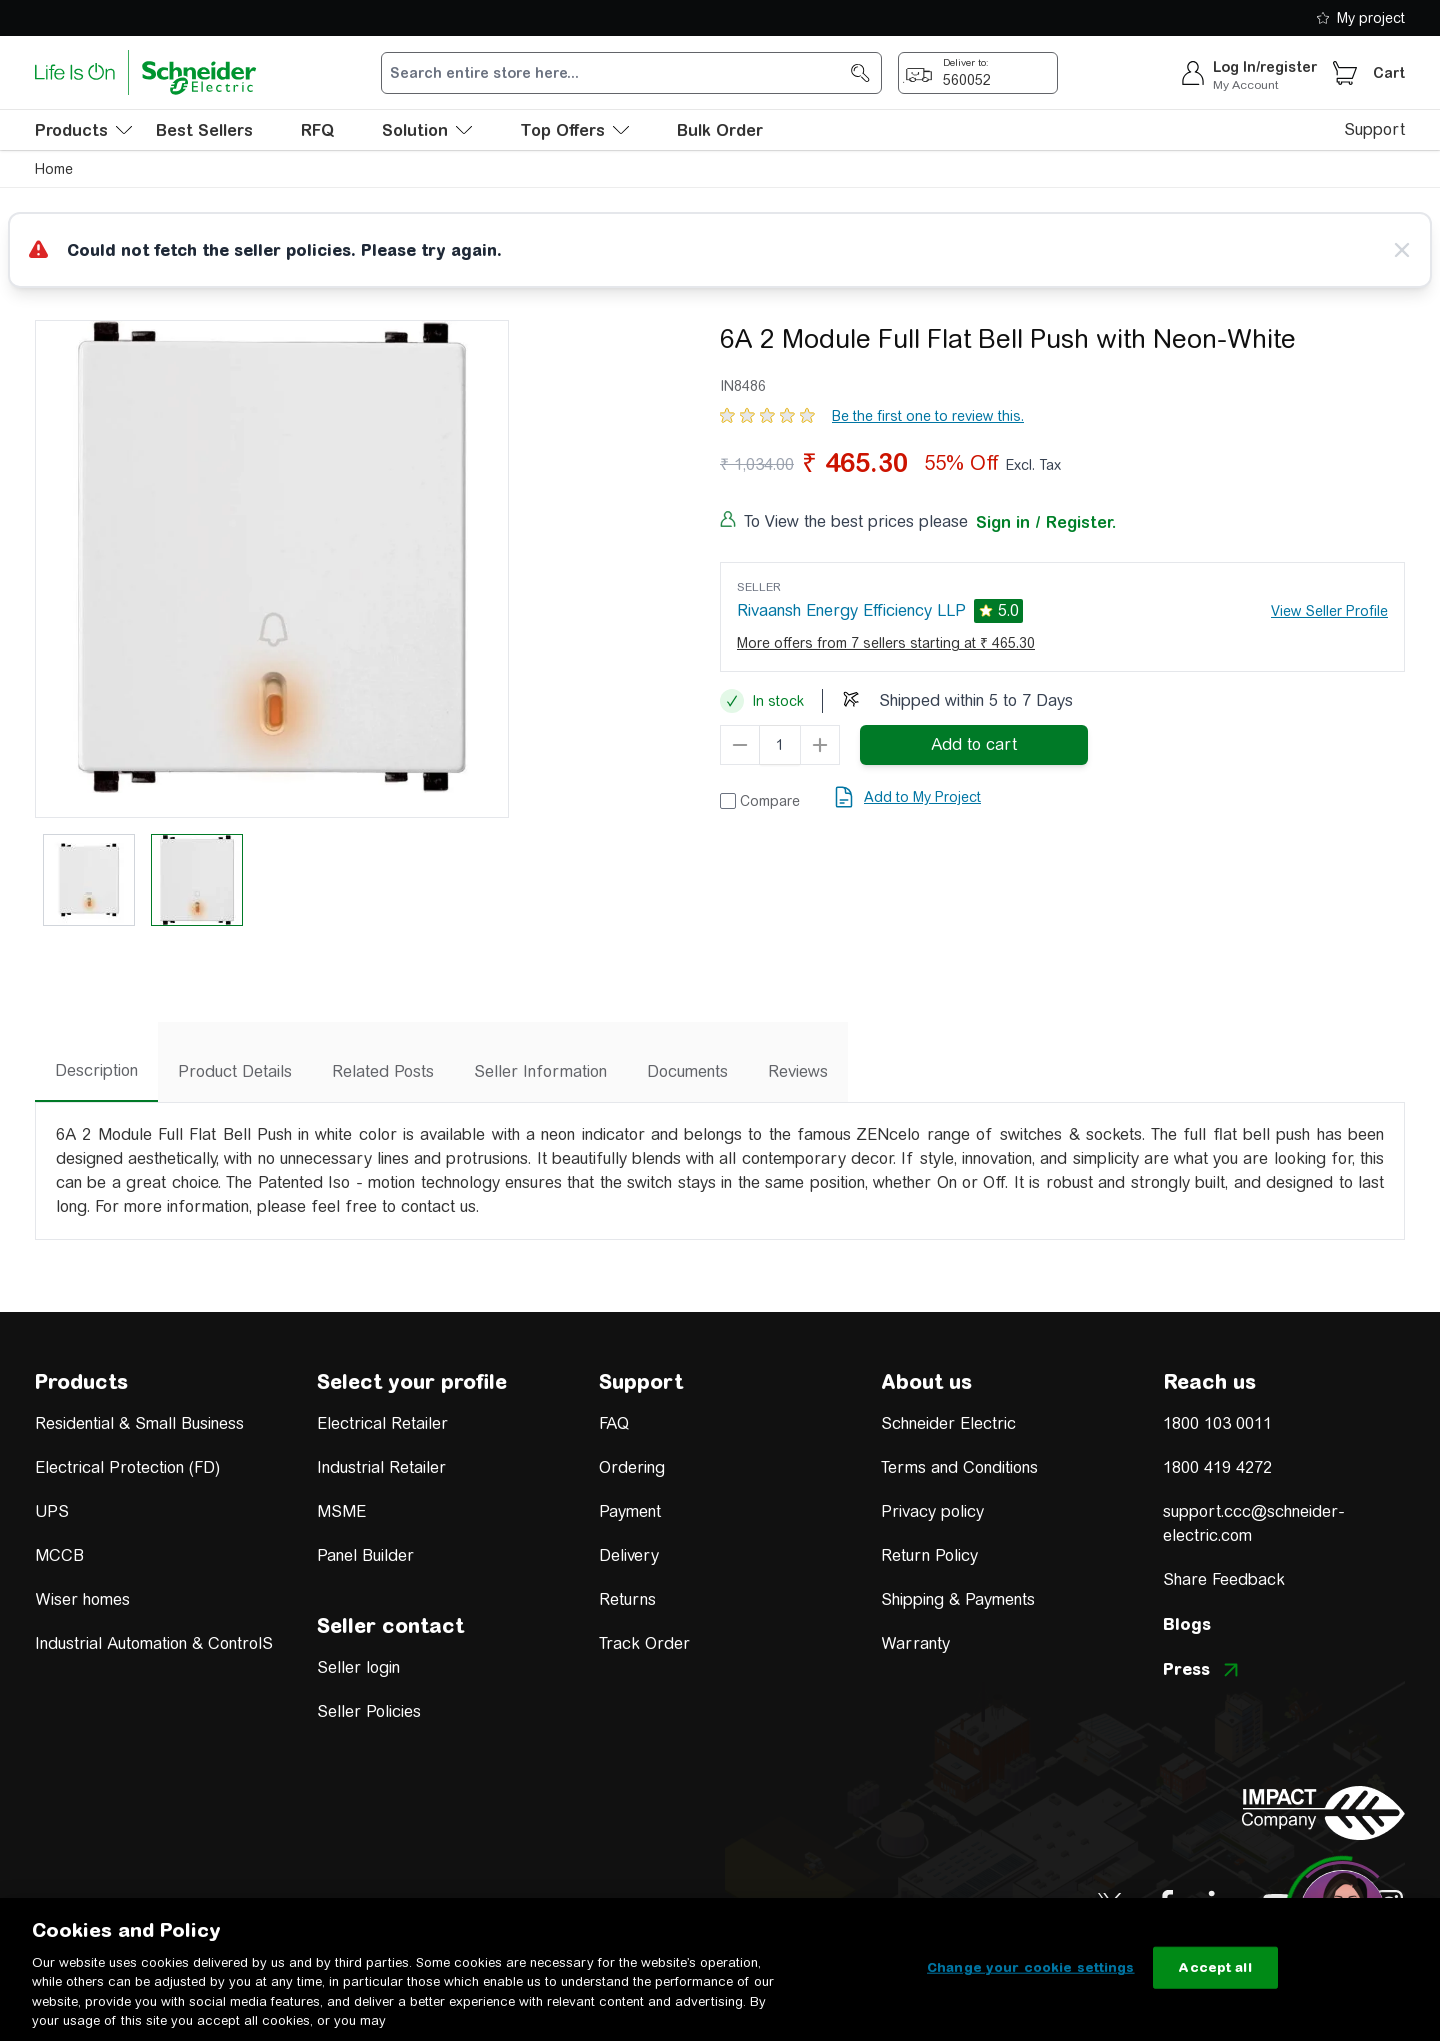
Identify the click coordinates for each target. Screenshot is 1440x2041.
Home (54, 169)
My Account (1245, 85)
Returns (627, 1599)
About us (926, 1381)
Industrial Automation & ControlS (154, 1643)
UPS (52, 1511)
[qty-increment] (820, 745)
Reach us (1209, 1381)
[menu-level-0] (83, 130)
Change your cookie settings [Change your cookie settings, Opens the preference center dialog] (1031, 1967)
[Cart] (1345, 73)
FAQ (614, 1423)
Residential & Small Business (139, 1423)
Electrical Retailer (382, 1423)
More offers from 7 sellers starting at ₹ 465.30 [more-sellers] (886, 643)
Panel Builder (365, 1555)
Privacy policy (932, 1511)
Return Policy (929, 1555)
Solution (427, 130)
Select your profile (412, 1381)
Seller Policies (369, 1711)
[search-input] (621, 73)
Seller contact (390, 1625)
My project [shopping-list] (1361, 18)
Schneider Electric (948, 1423)
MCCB (59, 1555)
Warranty (915, 1643)
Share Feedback (1224, 1579)
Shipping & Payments (958, 1599)
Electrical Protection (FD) (127, 1467)
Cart (1389, 73)
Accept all (1214, 1967)
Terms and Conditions (959, 1467)
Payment (630, 1511)
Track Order (644, 1643)
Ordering (632, 1467)
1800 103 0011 (1217, 1423)
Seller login (358, 1667)
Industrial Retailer (381, 1467)
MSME (341, 1511)
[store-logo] (146, 72)
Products (81, 1381)
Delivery (629, 1555)
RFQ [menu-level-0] (317, 130)
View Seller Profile (1329, 611)
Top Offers (574, 130)
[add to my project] (906, 797)
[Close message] (1402, 250)
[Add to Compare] (760, 801)
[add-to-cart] (974, 745)
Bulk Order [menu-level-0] (720, 130)
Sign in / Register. (1046, 522)
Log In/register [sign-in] (1265, 67)
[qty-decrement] (740, 745)
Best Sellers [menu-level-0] (204, 130)
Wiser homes (82, 1599)
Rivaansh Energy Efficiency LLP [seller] (851, 610)
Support (1374, 129)
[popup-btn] (978, 73)
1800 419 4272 (1217, 1467)
